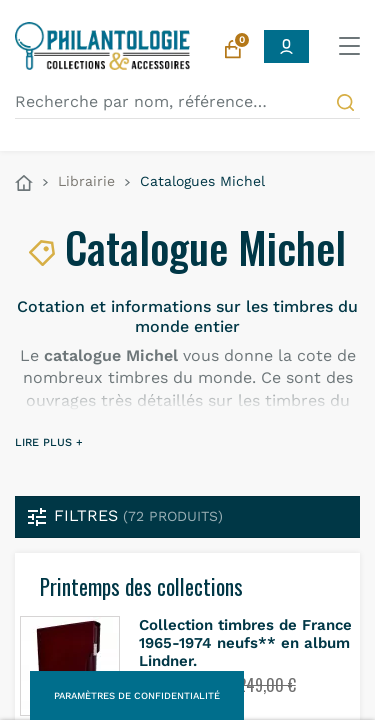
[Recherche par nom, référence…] (187, 102)
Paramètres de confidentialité (137, 695)
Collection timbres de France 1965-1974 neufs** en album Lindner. (245, 643)
